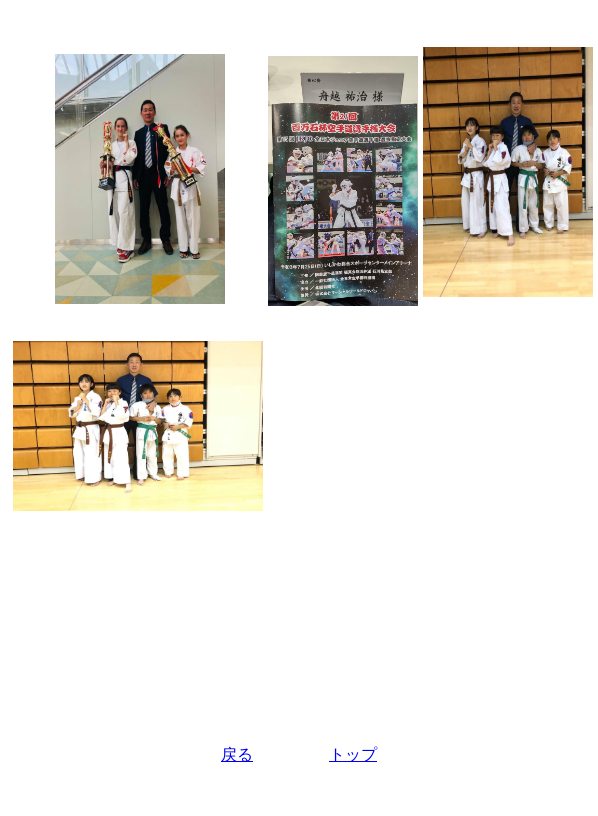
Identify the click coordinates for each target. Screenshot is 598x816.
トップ (353, 754)
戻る (237, 754)
